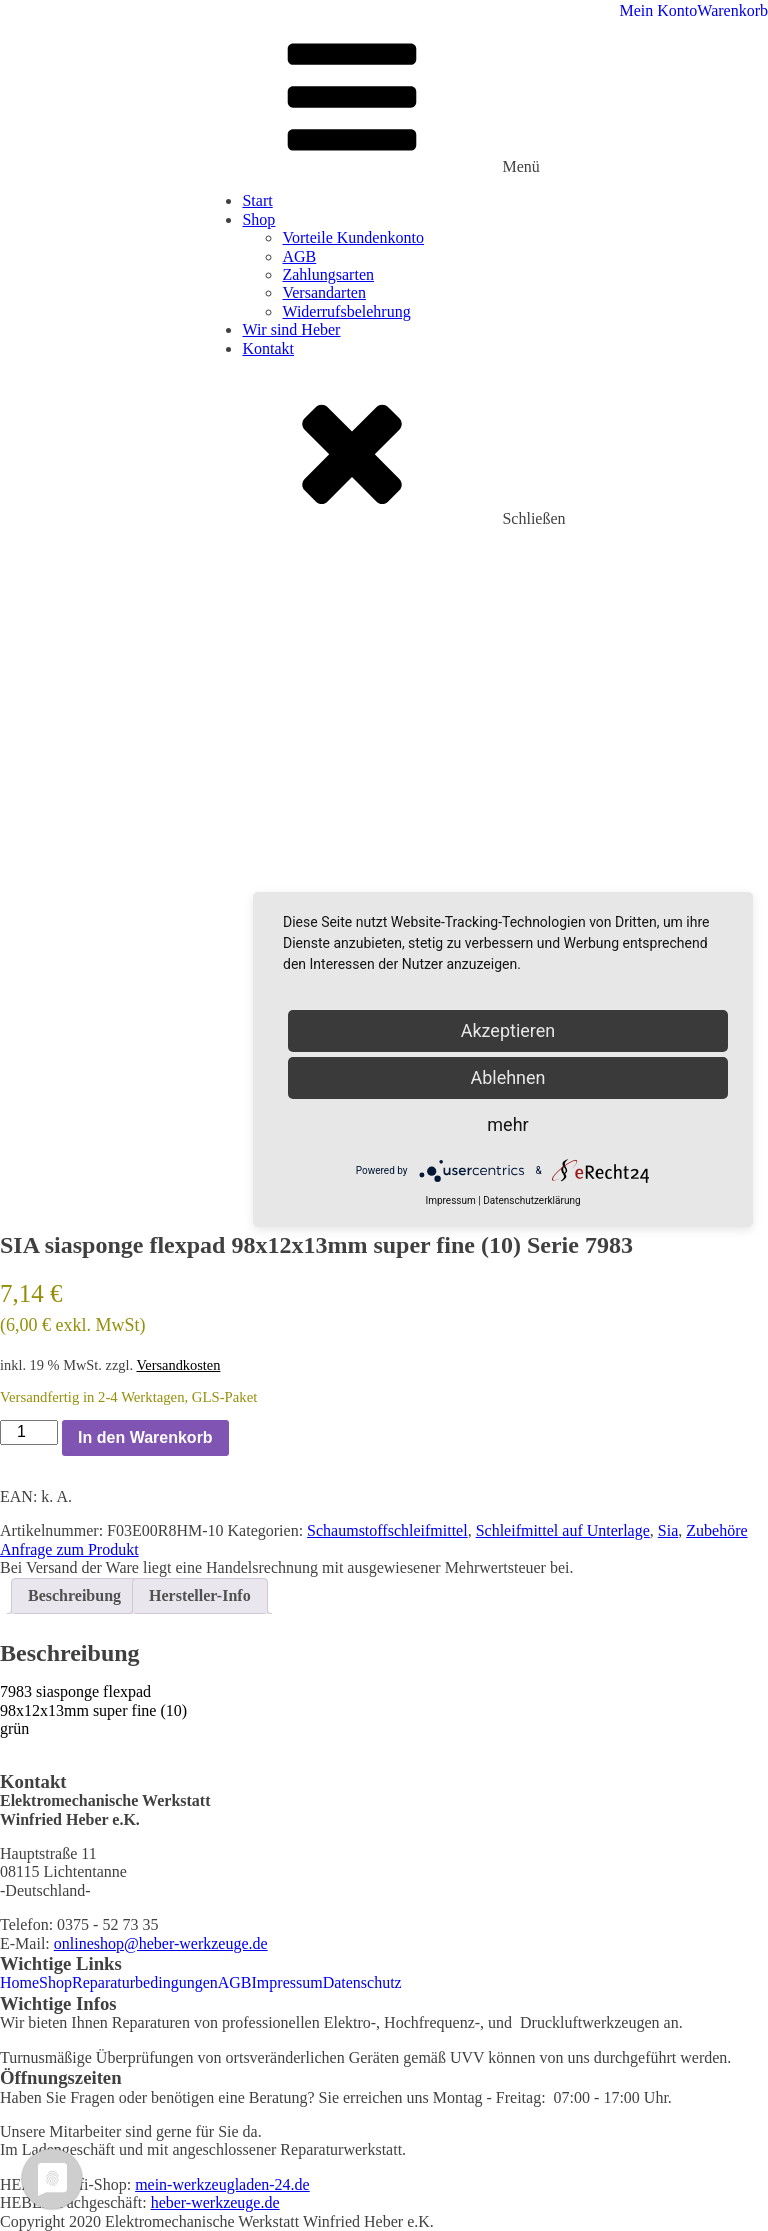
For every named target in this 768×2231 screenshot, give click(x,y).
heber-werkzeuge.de (215, 2202)
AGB (299, 256)
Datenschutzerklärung (531, 1200)
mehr (507, 1124)
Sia (668, 1530)
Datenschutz (362, 1982)
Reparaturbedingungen (145, 1982)
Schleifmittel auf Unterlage (563, 1530)
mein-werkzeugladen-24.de (222, 2184)
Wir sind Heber (291, 329)
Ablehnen (507, 1077)
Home (19, 1982)
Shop (258, 219)
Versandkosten (178, 1365)
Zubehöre (716, 1530)
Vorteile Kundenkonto (352, 237)
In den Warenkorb (145, 1437)
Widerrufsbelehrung (346, 311)
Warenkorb (732, 10)
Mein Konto (659, 10)
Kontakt (268, 348)
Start (257, 200)
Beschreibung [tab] (74, 1595)
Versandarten (324, 292)
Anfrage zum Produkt (69, 1549)
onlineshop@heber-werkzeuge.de (161, 1943)
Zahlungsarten (328, 274)
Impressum (287, 1982)
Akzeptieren (508, 1030)
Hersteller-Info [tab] (200, 1595)
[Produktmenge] (29, 1432)
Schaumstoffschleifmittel (387, 1530)
